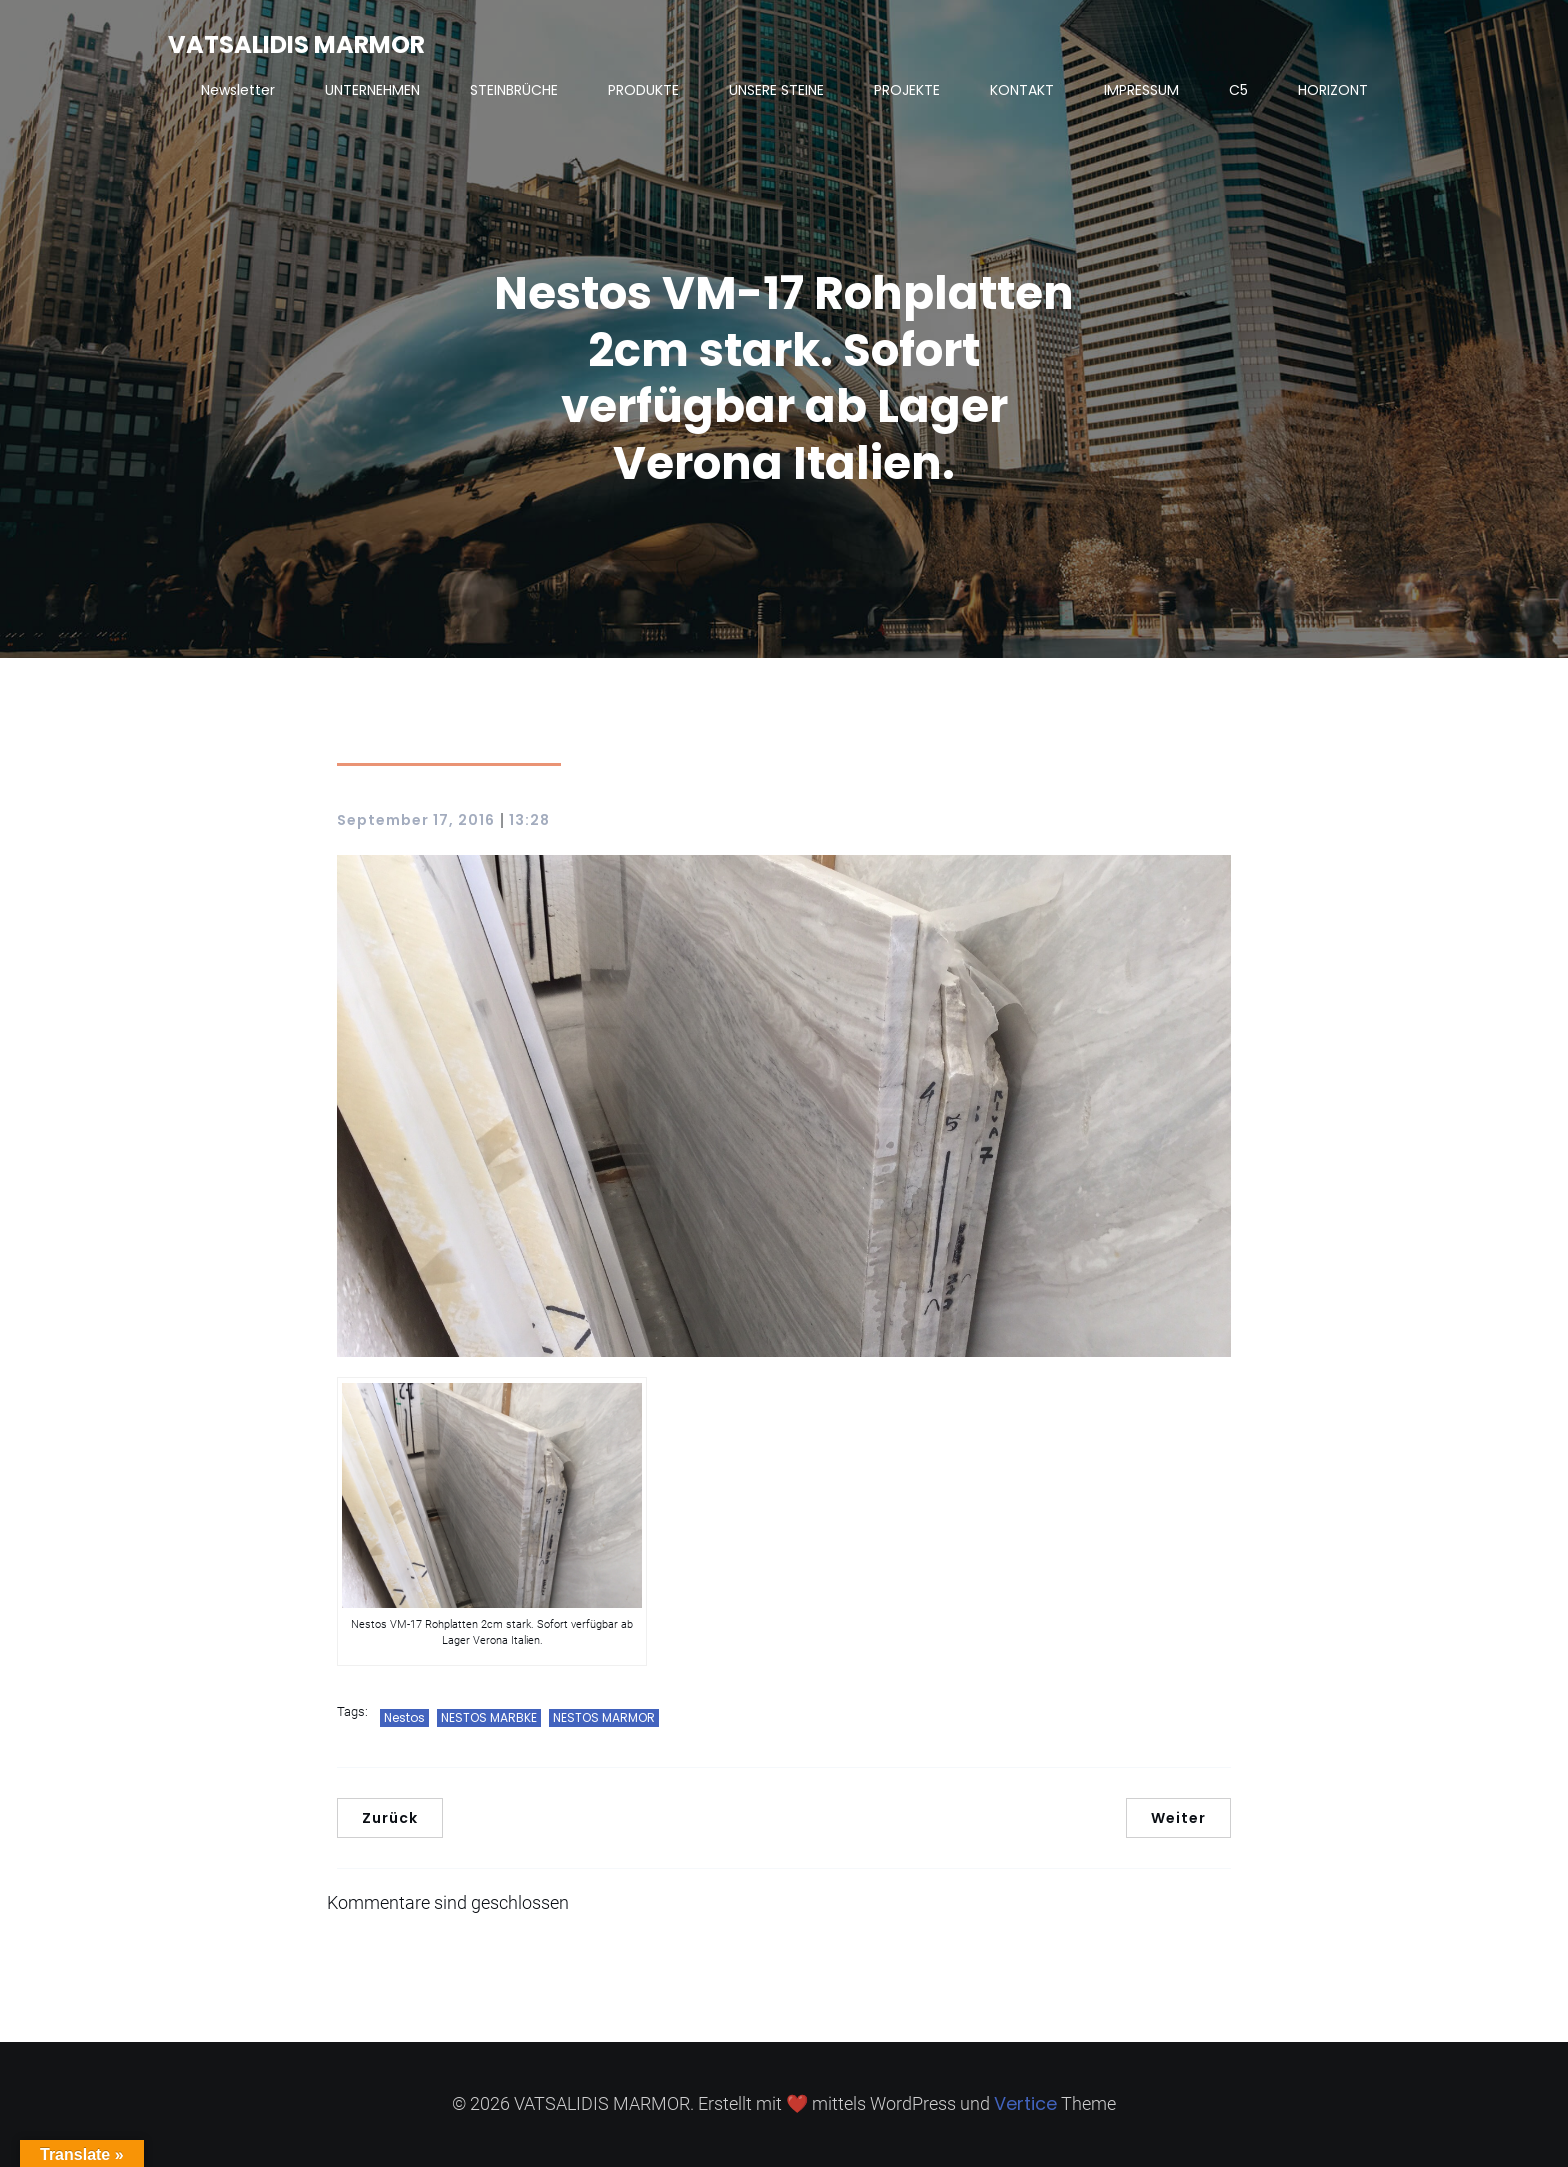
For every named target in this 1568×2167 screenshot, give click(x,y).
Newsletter (238, 90)
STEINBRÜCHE (514, 90)
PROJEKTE (907, 90)
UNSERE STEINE (776, 90)
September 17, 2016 (416, 820)
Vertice (1025, 2103)
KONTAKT (1022, 90)
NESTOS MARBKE (489, 1717)
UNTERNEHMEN (372, 90)
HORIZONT (1333, 90)
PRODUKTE (643, 90)
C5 (1238, 90)
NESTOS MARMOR (604, 1717)
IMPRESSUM (1141, 90)
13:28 (529, 820)
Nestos (404, 1717)
